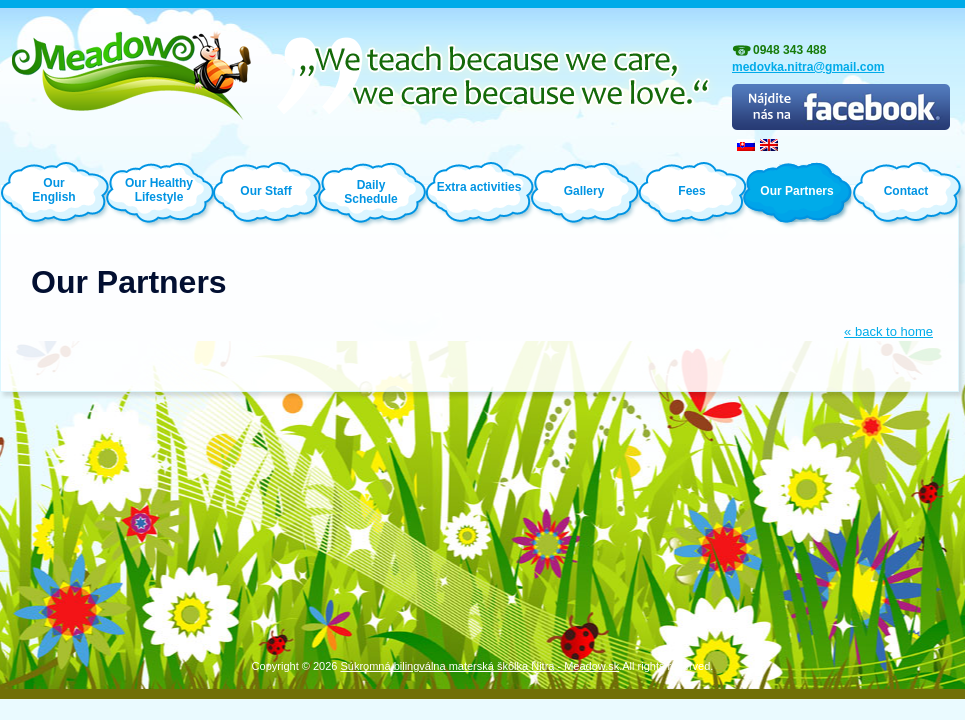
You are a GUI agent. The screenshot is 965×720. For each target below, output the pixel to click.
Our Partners (796, 191)
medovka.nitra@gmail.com (808, 67)
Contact (906, 191)
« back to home (888, 331)
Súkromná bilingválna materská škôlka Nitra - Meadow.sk (479, 666)
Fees (691, 191)
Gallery (584, 191)
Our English (53, 190)
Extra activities (479, 187)
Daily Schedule (370, 192)
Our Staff (265, 191)
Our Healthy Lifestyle (159, 189)
